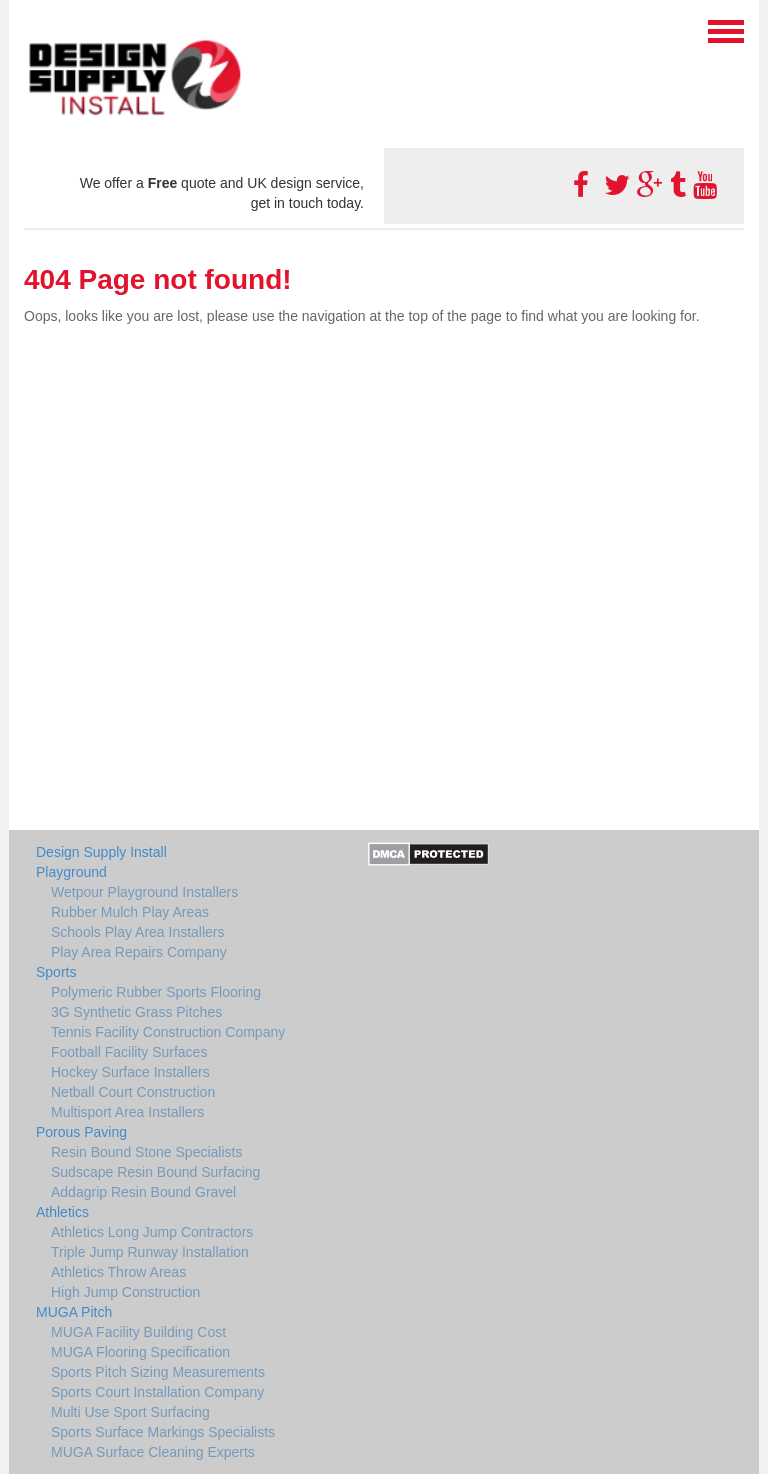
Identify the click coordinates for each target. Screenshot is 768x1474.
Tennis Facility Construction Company (168, 1032)
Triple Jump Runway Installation (150, 1252)
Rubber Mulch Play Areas (130, 912)
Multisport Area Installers (127, 1112)
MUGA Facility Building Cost (138, 1332)
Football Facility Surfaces (129, 1052)
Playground (71, 872)
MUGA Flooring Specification (140, 1352)
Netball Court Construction (133, 1092)
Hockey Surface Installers (130, 1072)
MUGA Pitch (74, 1312)
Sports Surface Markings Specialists (163, 1432)
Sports (56, 972)
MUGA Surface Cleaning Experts (153, 1452)
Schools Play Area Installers (138, 932)
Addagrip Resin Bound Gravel (143, 1192)
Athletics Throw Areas (118, 1272)
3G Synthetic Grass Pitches (136, 1012)
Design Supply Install (101, 852)
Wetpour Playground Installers (144, 892)
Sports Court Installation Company (157, 1392)
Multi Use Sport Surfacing (130, 1412)
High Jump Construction (125, 1292)
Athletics (62, 1212)
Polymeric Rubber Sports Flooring (156, 992)
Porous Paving (81, 1132)
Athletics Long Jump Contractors (152, 1232)
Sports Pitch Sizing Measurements (158, 1372)
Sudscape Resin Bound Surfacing (155, 1172)
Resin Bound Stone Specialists (146, 1152)
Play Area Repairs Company (139, 952)
